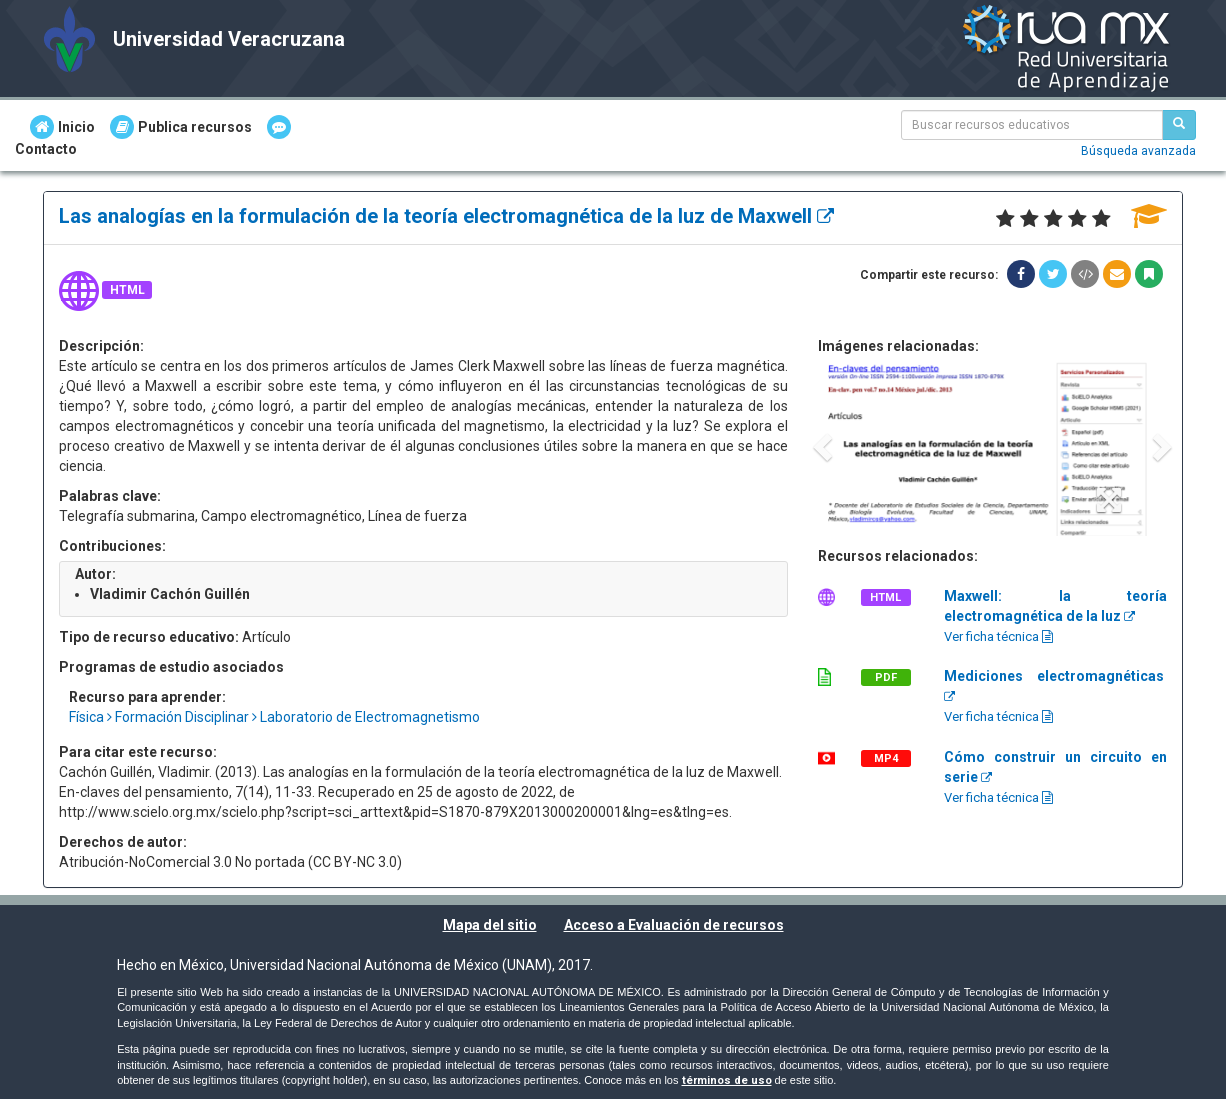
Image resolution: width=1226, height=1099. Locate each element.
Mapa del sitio (490, 925)
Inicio (62, 127)
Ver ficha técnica (998, 636)
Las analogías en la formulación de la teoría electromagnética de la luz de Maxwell (446, 216)
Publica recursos (181, 127)
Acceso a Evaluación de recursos (674, 925)
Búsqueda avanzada (1138, 151)
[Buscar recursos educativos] (1179, 125)
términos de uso (727, 1080)
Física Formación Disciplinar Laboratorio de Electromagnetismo (274, 717)
